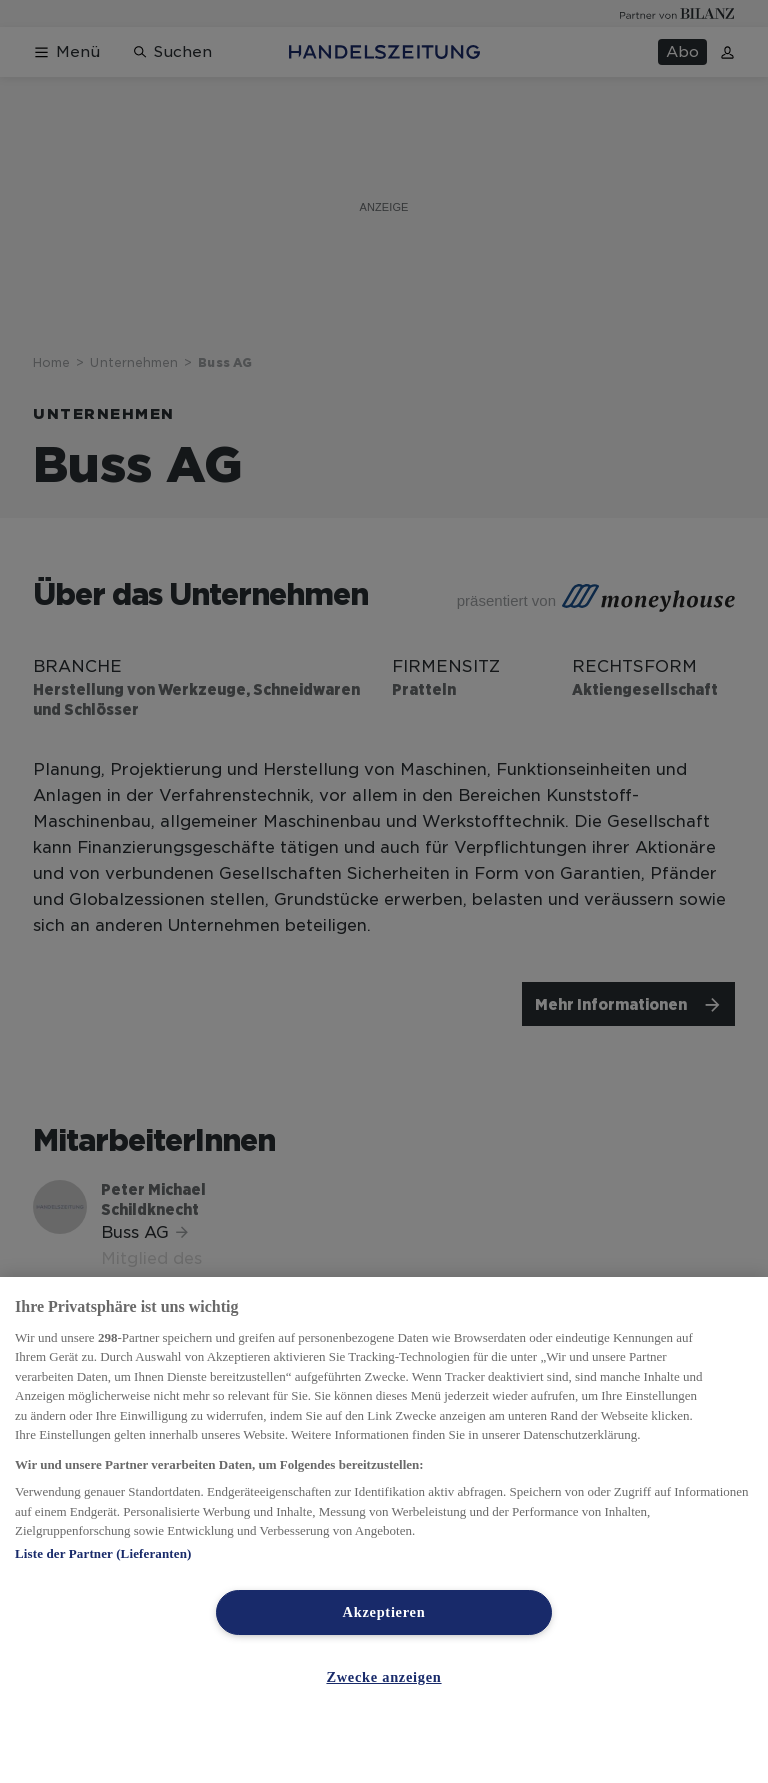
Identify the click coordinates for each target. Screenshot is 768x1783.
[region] (384, 1530)
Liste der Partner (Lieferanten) (103, 1553)
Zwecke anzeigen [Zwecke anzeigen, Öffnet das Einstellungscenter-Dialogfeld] (383, 1677)
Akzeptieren (384, 1612)
